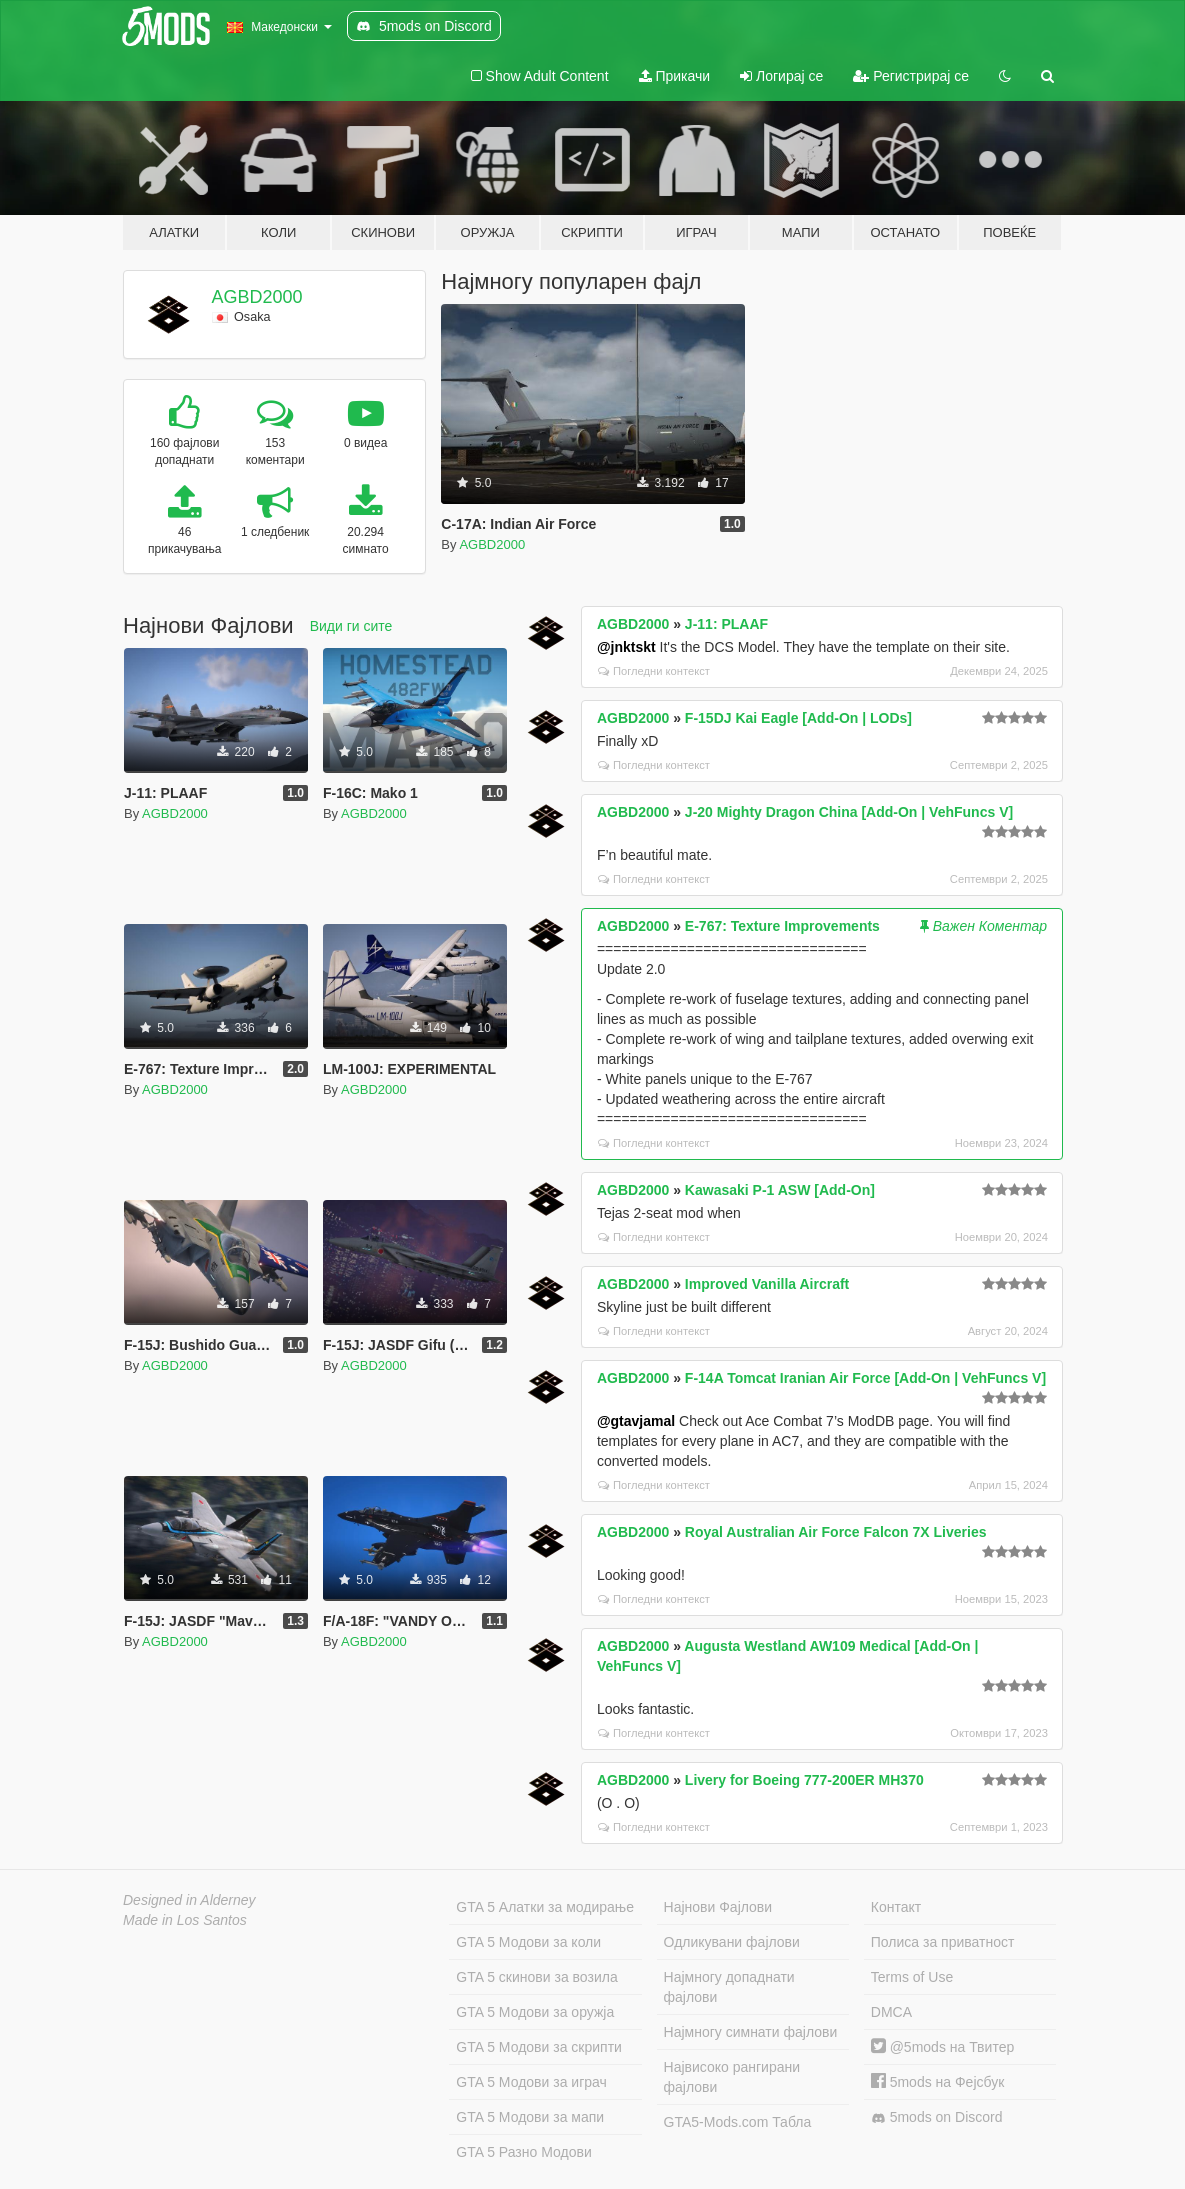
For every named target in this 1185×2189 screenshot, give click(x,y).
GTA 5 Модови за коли (528, 1942)
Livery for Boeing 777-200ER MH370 (804, 1780)
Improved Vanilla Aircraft (767, 1284)
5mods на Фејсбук (938, 2082)
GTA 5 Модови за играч (531, 2082)
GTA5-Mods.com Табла (738, 2122)
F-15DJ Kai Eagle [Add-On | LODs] (798, 718)
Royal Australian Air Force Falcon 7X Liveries (836, 1532)
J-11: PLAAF (726, 624)
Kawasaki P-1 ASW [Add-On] (780, 1190)
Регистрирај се (911, 76)
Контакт (896, 1907)
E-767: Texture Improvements (782, 926)
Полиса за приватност (943, 1942)
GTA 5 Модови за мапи (530, 2117)
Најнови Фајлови (718, 1907)
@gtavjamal (636, 1421)
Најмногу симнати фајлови (751, 2032)
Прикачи (675, 76)
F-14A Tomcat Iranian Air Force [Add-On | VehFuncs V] (865, 1378)
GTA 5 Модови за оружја (535, 2012)
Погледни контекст (654, 671)
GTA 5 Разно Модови (523, 2152)
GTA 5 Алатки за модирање (545, 1907)
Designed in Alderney (189, 1900)
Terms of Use (912, 1977)
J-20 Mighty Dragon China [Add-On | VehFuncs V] (849, 812)
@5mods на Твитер (942, 2047)
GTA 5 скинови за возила (536, 1977)
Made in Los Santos (185, 1920)
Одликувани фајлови (732, 1942)
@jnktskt (626, 647)
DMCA (891, 2012)
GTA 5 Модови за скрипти (539, 2047)
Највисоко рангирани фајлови (732, 2077)
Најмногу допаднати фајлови (729, 1987)
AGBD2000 (257, 297)
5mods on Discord (937, 2117)
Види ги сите (351, 626)
